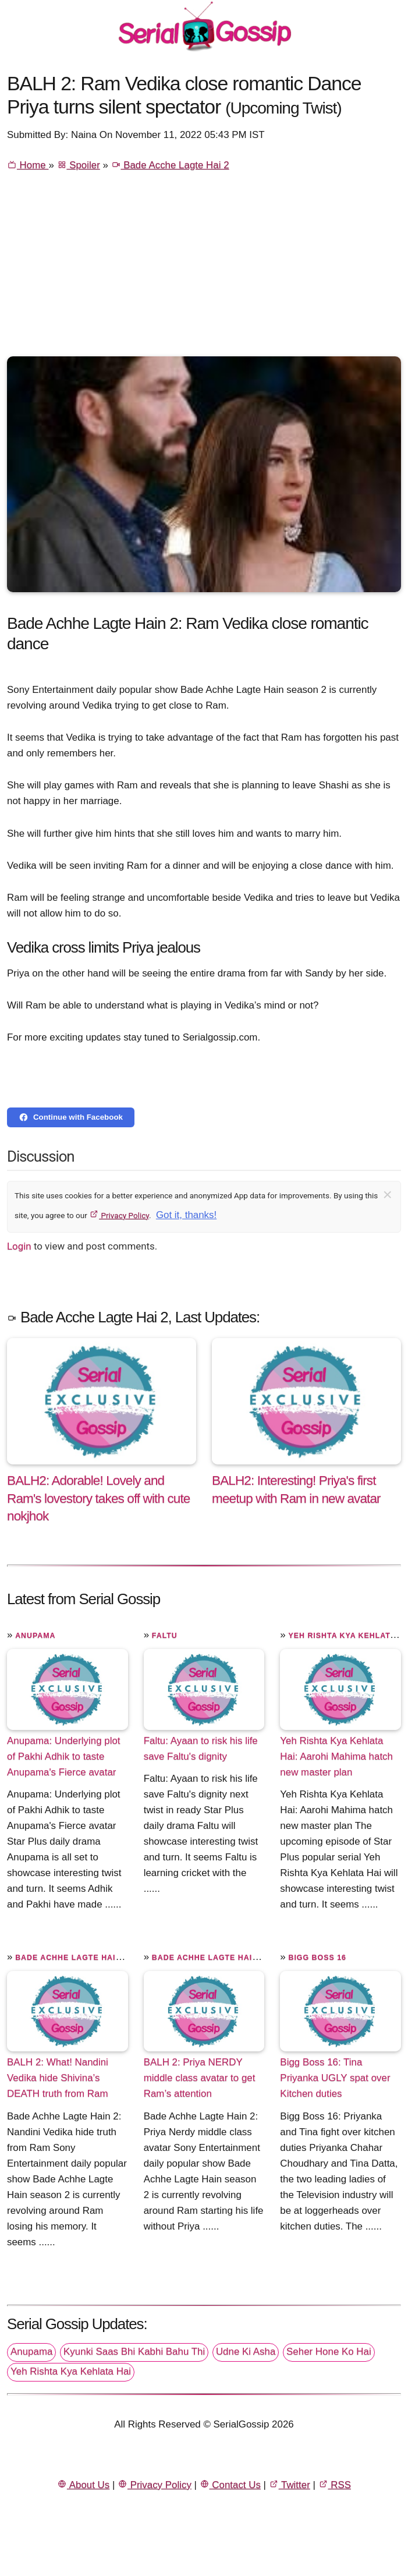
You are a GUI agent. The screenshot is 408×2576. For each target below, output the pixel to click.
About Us (83, 2484)
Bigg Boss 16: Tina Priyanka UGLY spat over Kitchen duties (335, 2078)
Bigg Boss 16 (317, 1958)
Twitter (289, 2484)
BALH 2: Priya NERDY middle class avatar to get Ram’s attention (200, 2078)
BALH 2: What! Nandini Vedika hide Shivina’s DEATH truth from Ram (57, 2078)
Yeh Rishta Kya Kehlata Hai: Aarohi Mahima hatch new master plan (336, 1756)
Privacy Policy (119, 1215)
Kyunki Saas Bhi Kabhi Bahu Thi (134, 2351)
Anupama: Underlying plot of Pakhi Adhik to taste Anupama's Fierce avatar (63, 1756)
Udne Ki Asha (245, 2351)
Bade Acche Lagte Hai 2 (170, 165)
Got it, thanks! (186, 1214)
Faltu (165, 1636)
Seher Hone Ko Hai (328, 2351)
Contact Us (230, 2484)
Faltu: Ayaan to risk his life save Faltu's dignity (201, 1748)
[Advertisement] (204, 269)
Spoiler (78, 165)
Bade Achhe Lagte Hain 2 (72, 1958)
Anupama (35, 1636)
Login (19, 1246)
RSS (334, 2484)
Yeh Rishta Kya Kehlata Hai (70, 2371)
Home (27, 165)
